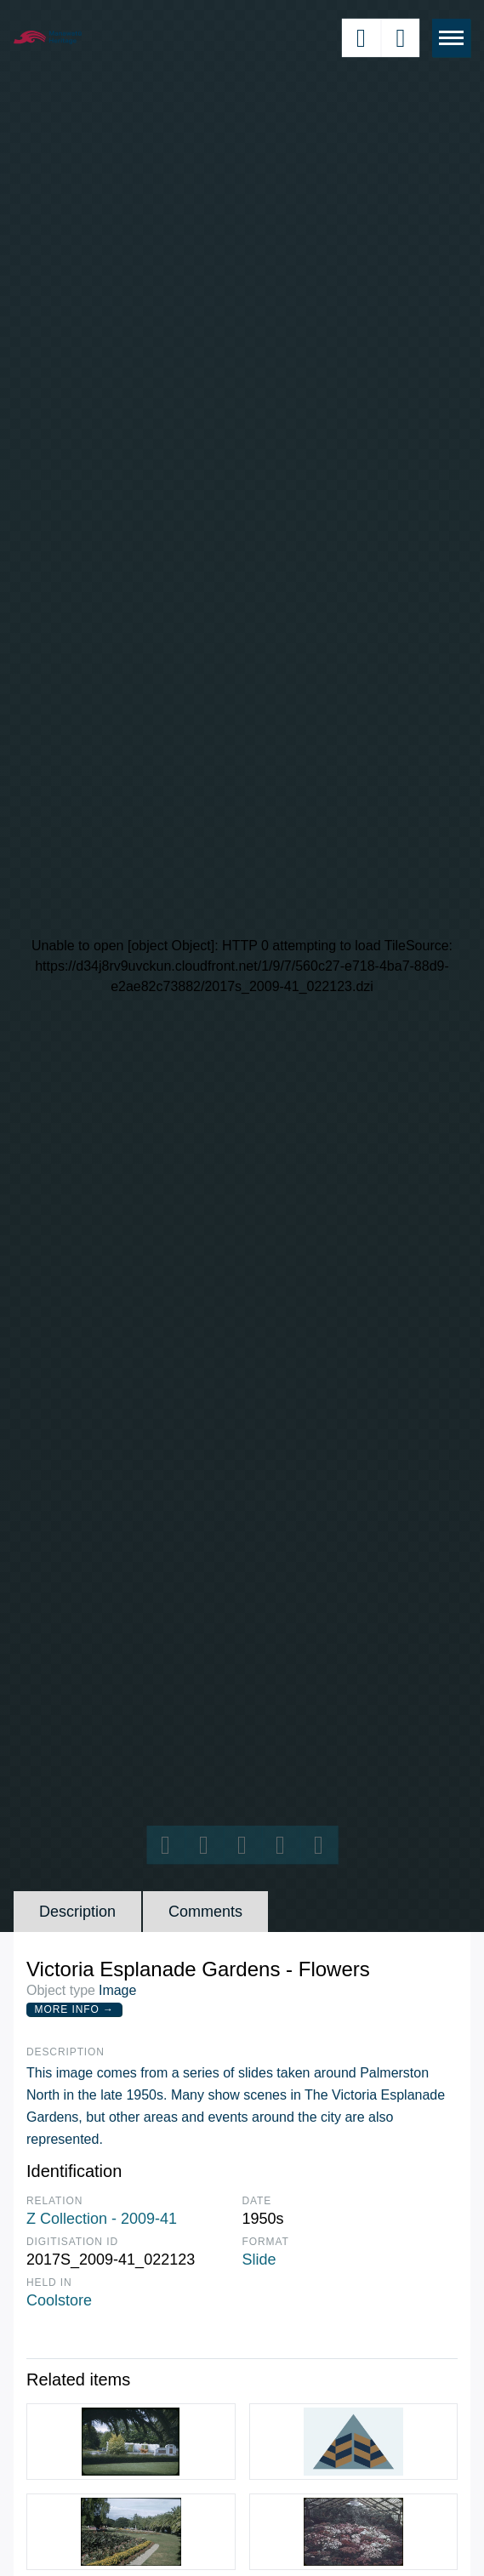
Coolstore (59, 2300)
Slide (259, 2259)
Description (77, 1911)
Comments (205, 1911)
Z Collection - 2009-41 (101, 2218)
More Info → (74, 2009)
